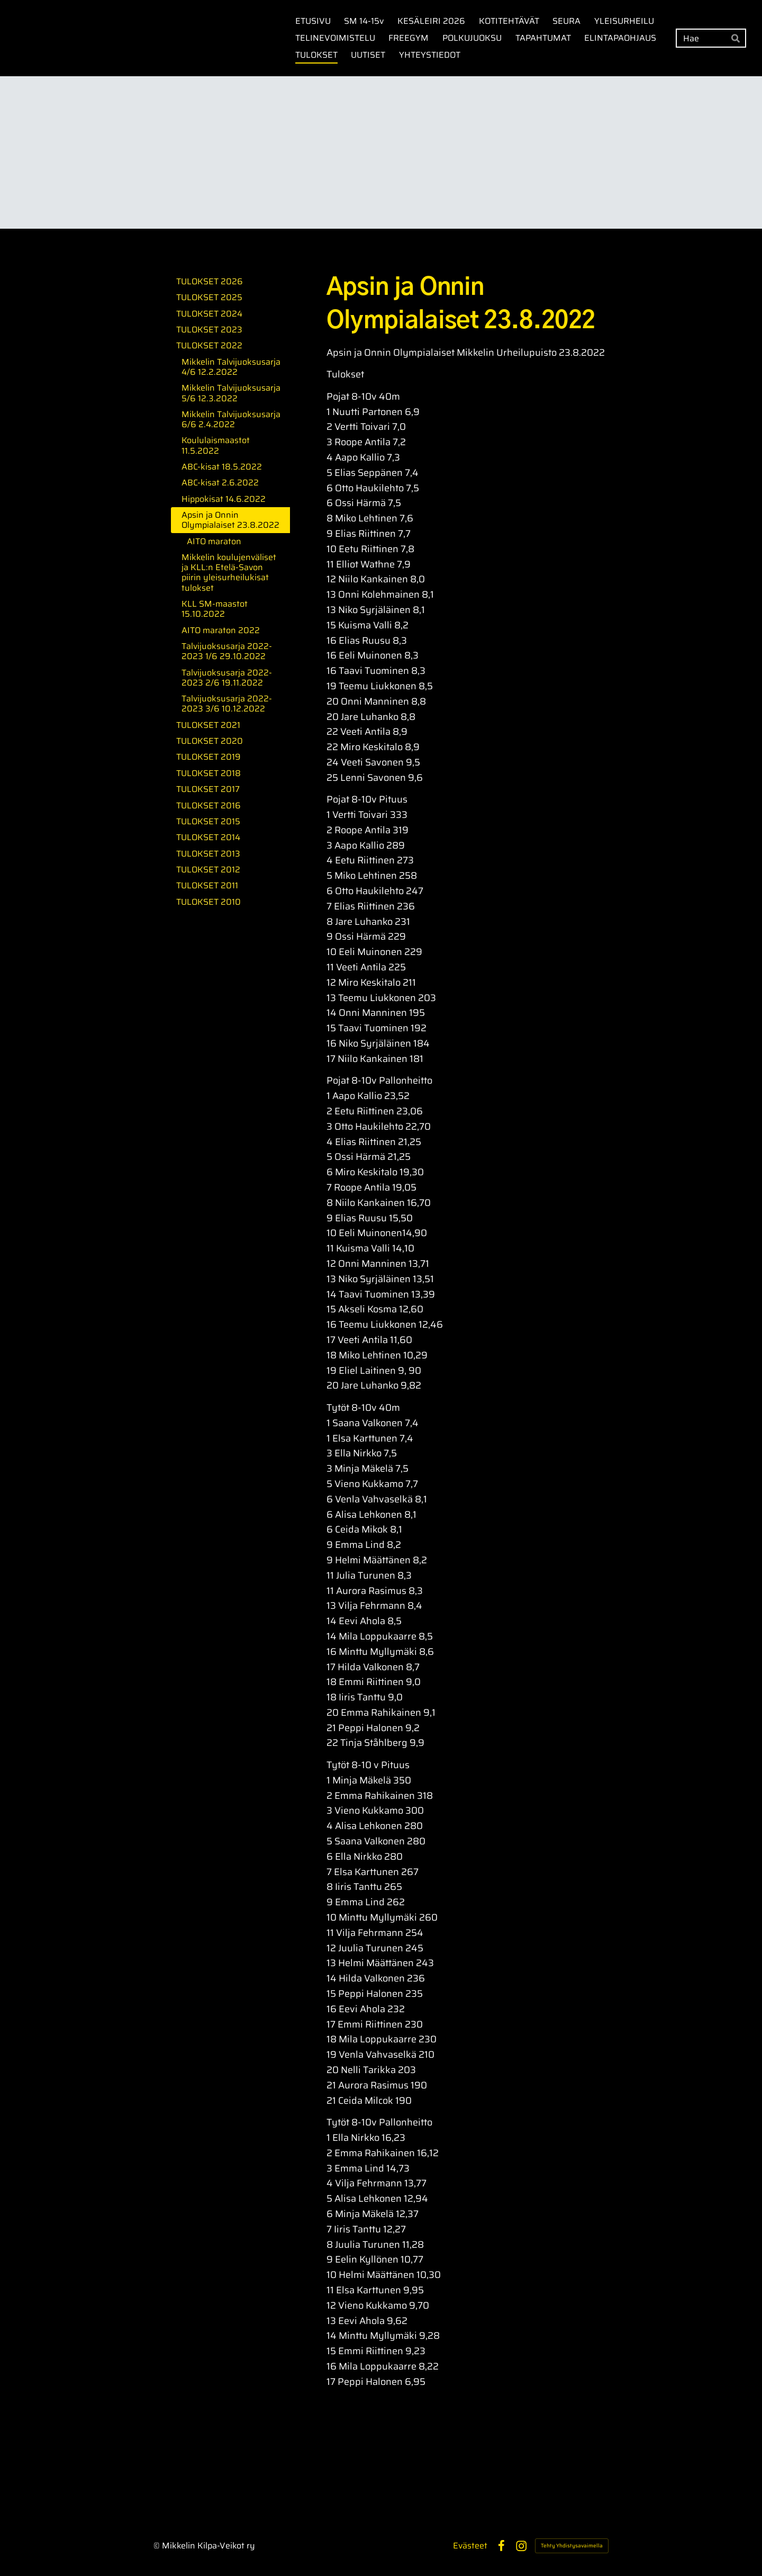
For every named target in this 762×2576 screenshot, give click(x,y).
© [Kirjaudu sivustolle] (157, 2545)
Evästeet (470, 2546)
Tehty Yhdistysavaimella (572, 2546)
